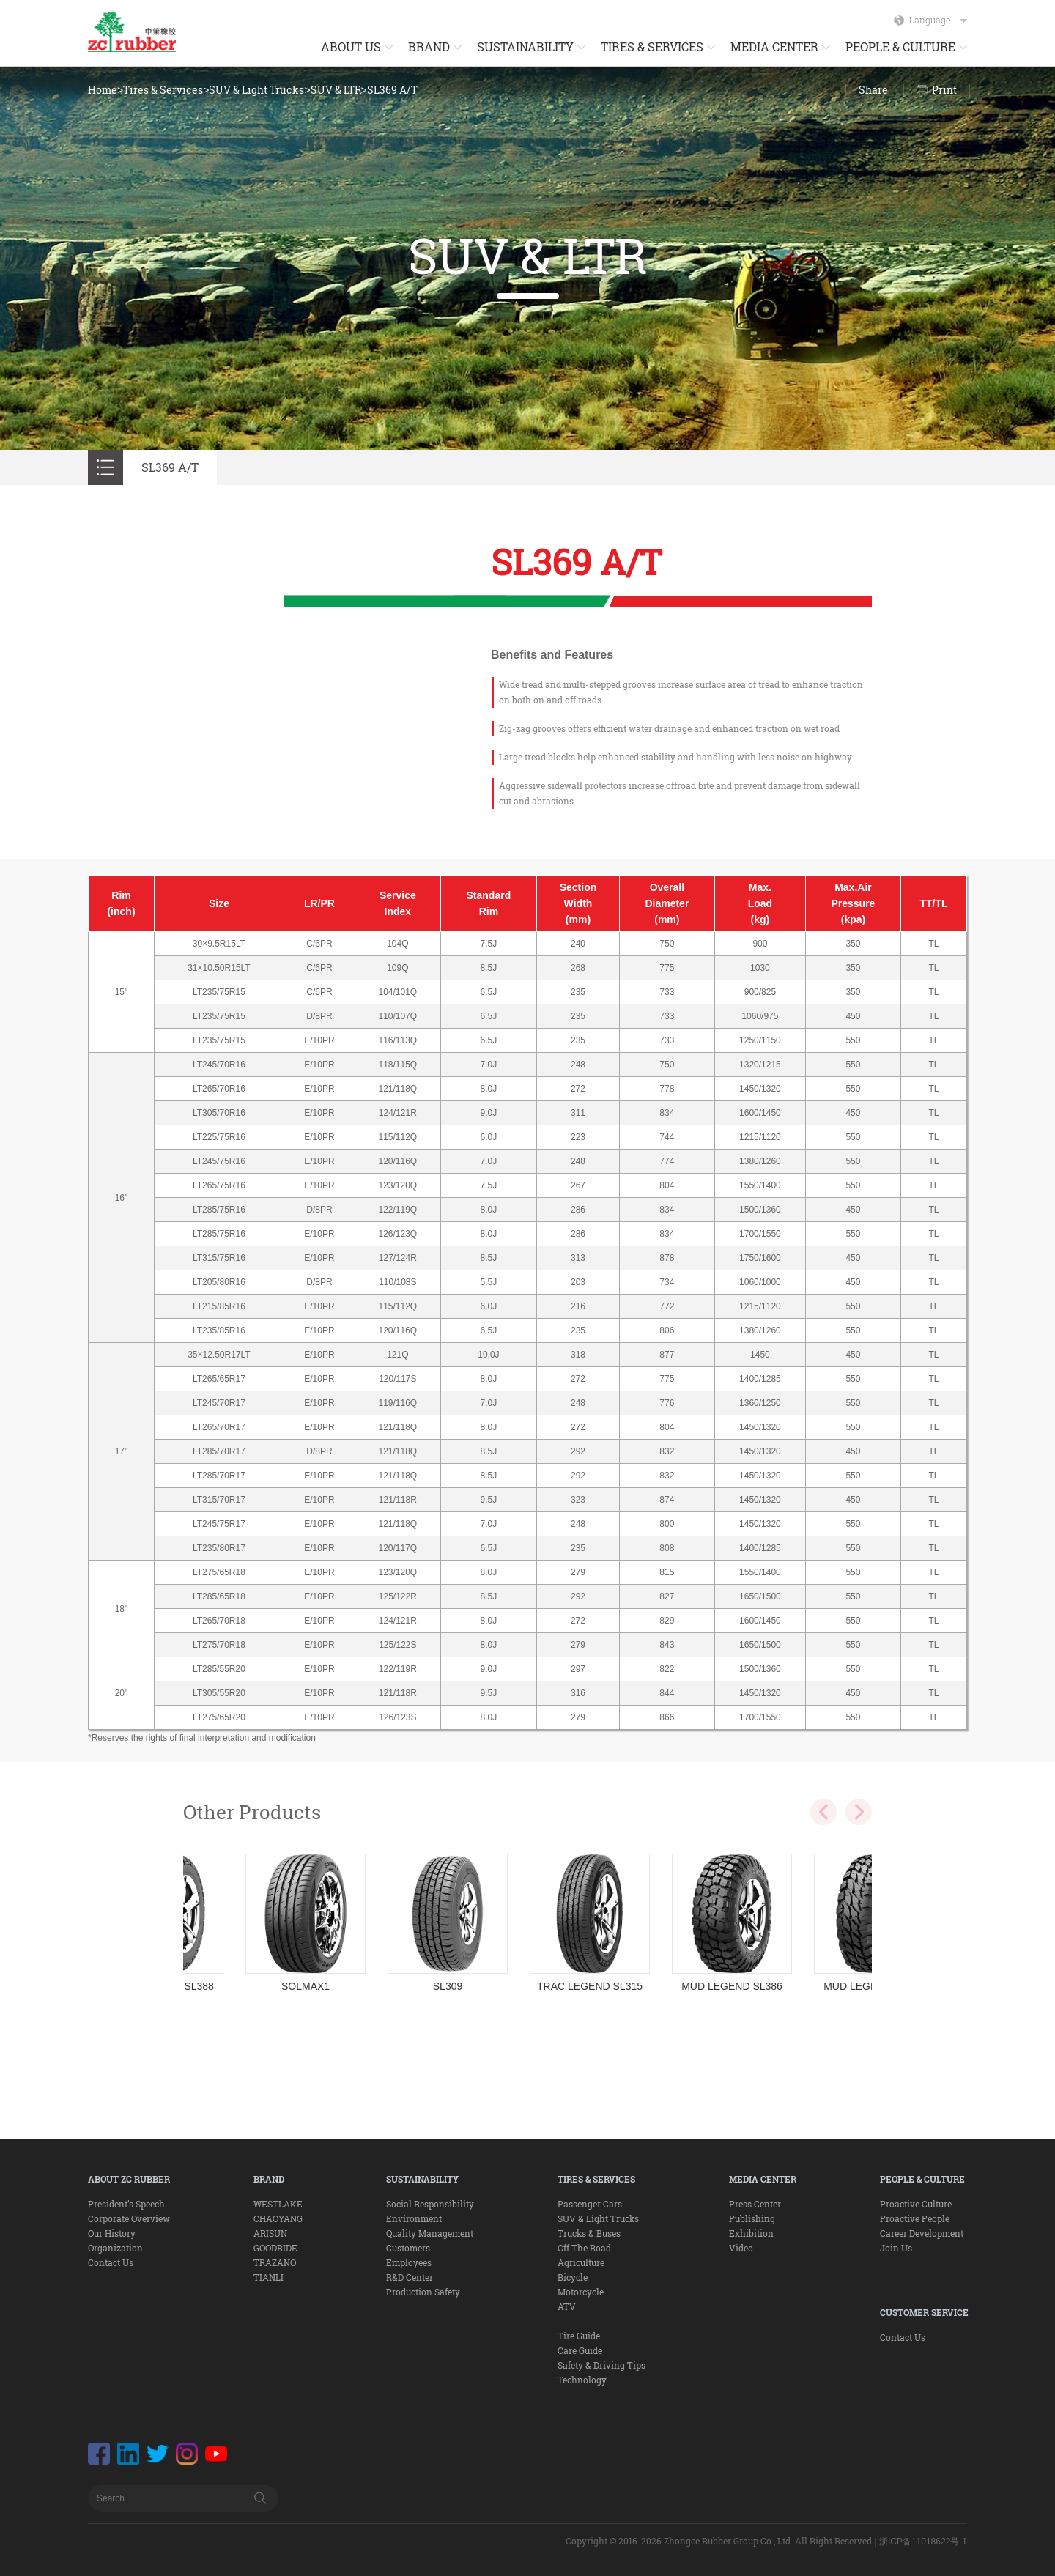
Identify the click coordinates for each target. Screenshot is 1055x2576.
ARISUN (270, 2233)
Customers (408, 2248)
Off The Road (584, 2248)
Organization (115, 2248)
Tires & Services (163, 90)
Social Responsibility (430, 2204)
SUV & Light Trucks (256, 90)
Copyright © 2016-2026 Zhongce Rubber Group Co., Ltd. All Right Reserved (719, 2541)
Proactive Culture (916, 2204)
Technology (582, 2380)
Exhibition (751, 2233)
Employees (409, 2262)
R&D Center (409, 2277)
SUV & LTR (336, 90)
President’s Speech (126, 2204)
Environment (414, 2218)
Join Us (896, 2248)
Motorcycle (581, 2292)
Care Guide (580, 2350)
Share (873, 90)
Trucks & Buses (589, 2233)
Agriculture (581, 2262)
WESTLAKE (278, 2204)
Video (741, 2248)
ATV (567, 2306)
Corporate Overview (129, 2218)
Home (102, 90)
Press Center (755, 2204)
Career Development (921, 2233)
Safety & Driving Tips (601, 2365)
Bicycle (573, 2277)
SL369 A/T (392, 90)
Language (938, 20)
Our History (112, 2233)
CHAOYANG (278, 2218)
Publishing (752, 2218)
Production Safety (423, 2292)
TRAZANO (274, 2262)
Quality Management (429, 2233)
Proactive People (914, 2218)
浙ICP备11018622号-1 (923, 2541)
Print (944, 90)
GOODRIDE (275, 2248)
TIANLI (268, 2277)
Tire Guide (579, 2336)
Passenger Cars (590, 2204)
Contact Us (110, 2262)
